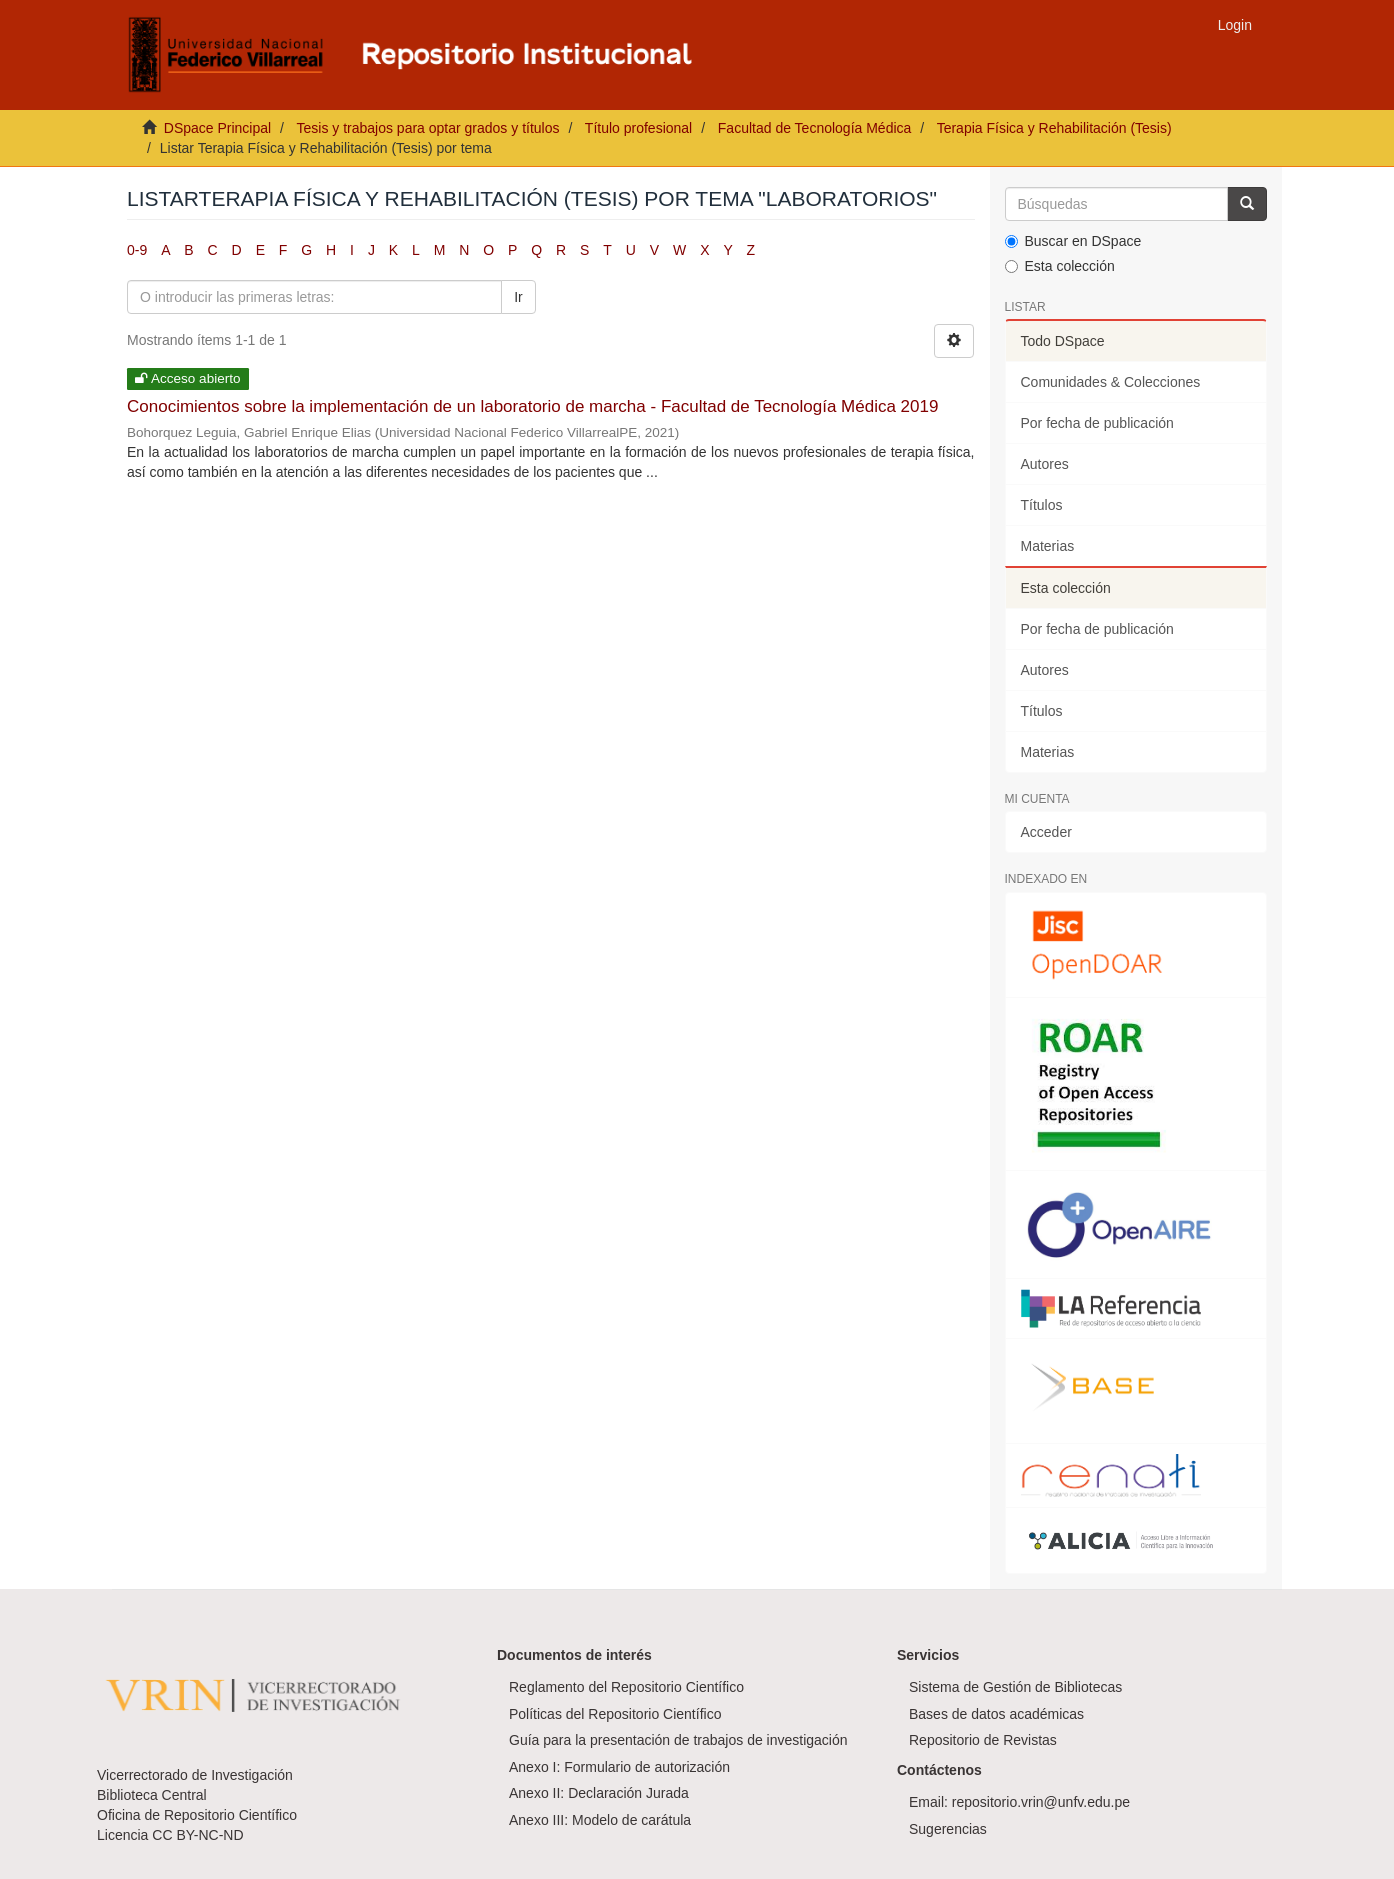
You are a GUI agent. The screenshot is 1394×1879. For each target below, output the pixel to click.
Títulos (1042, 505)
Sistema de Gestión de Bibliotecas (1015, 1687)
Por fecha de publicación (1097, 423)
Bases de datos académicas (996, 1714)
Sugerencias (948, 1829)
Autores (1045, 464)
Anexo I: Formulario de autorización (619, 1767)
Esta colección (1060, 266)
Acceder (1046, 832)
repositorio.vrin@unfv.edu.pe (1041, 1802)
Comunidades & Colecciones (1111, 382)
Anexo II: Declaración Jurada (599, 1793)
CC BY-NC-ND (197, 1835)
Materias (1048, 546)
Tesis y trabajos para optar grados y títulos (427, 128)
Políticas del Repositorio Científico (615, 1714)
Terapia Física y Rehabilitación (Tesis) (1054, 128)
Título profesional (638, 128)
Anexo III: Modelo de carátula (600, 1820)
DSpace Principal (217, 128)
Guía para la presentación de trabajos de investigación (678, 1740)
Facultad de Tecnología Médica (815, 128)
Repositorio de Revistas (983, 1740)
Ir (518, 297)
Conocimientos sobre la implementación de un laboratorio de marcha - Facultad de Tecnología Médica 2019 (532, 406)
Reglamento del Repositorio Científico (626, 1687)
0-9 (137, 250)
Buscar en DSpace (1073, 241)
